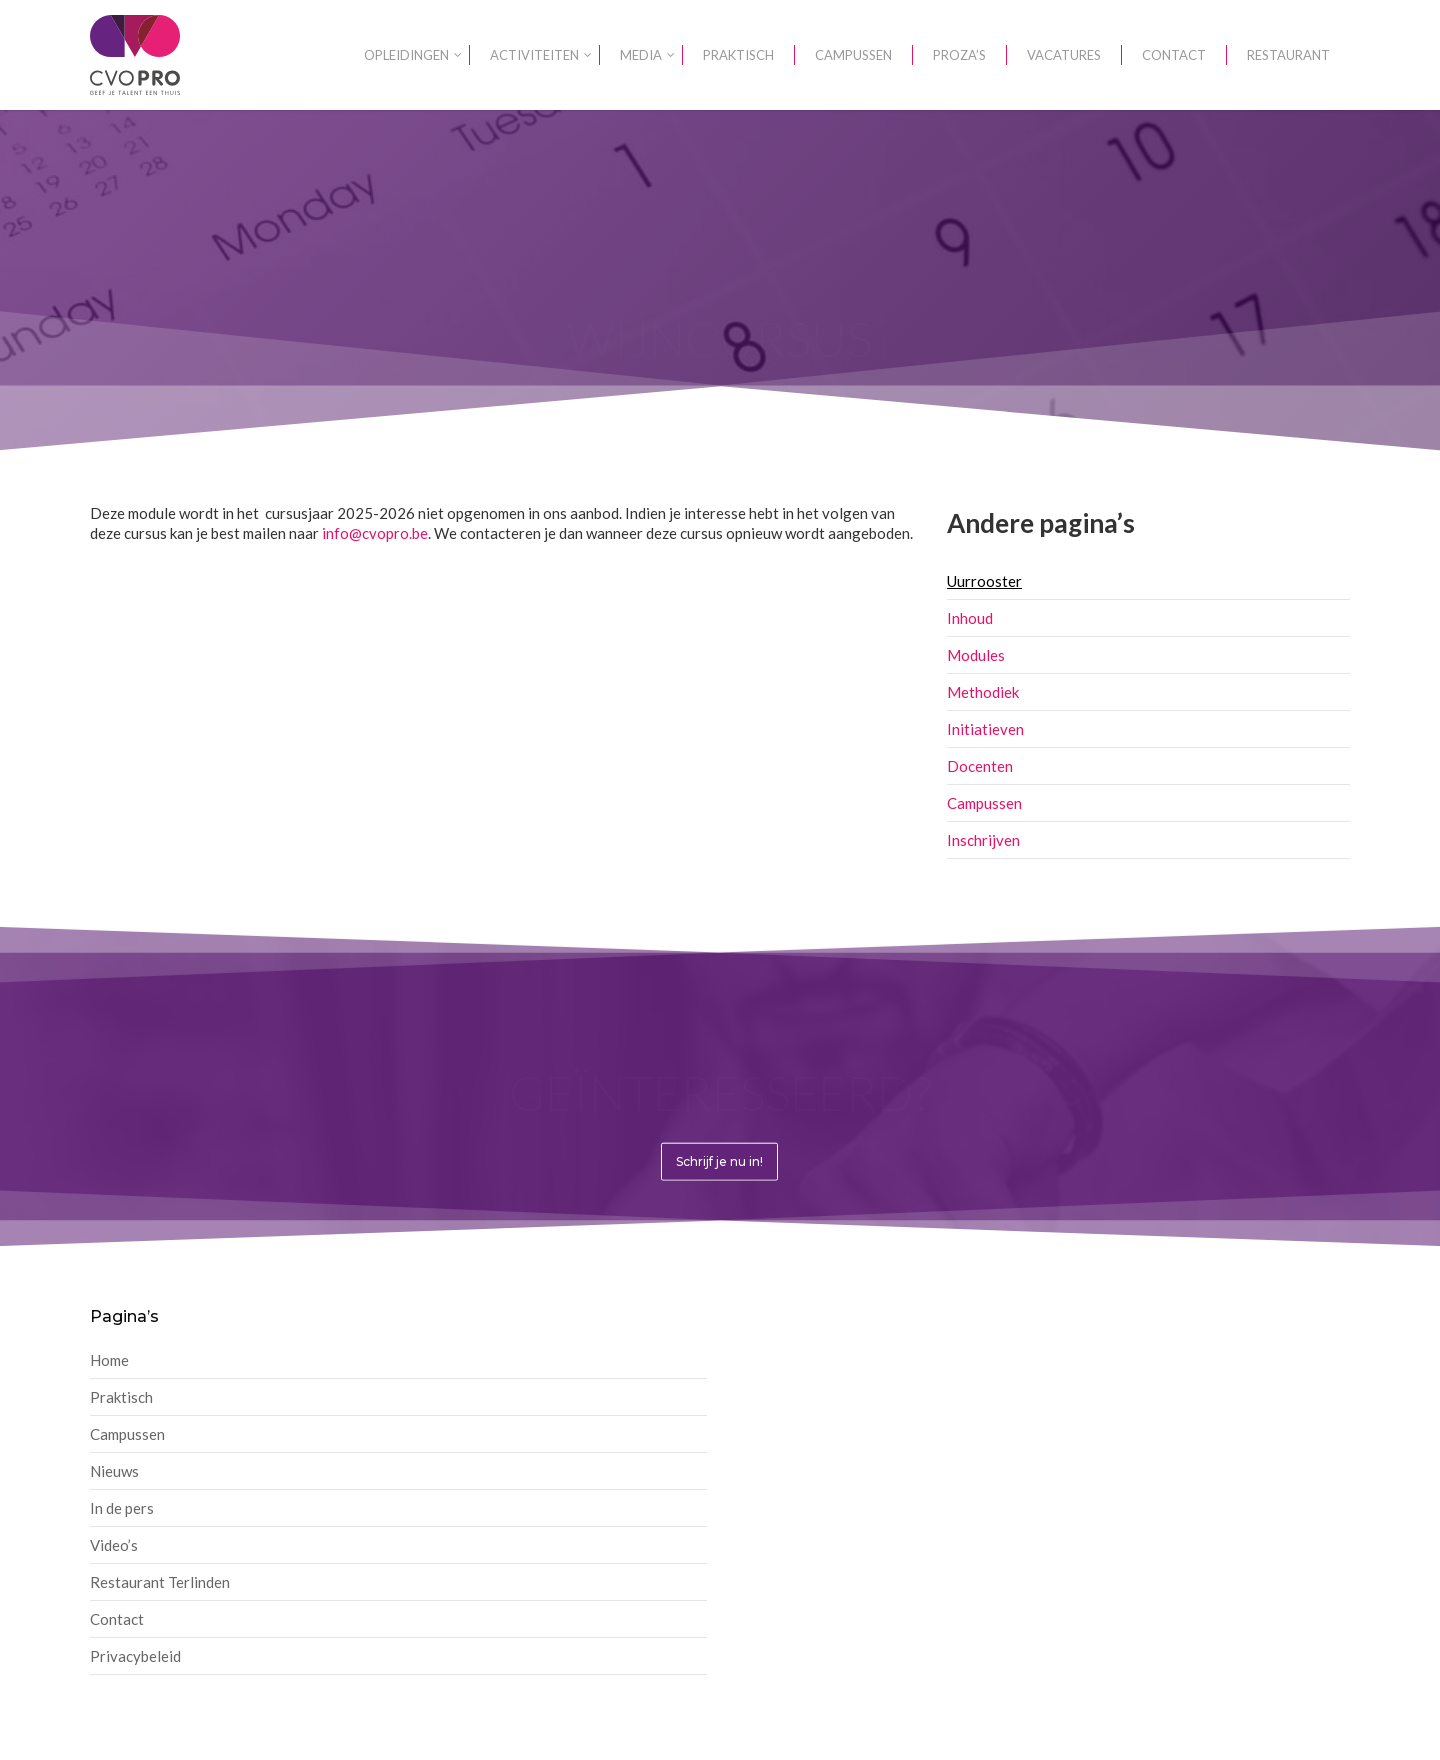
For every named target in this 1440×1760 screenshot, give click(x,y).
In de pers (122, 1508)
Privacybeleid (135, 1656)
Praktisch (121, 1397)
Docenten (980, 766)
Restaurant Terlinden (160, 1582)
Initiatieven (985, 729)
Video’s (114, 1545)
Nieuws (114, 1471)
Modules (976, 655)
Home (109, 1360)
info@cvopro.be (375, 533)
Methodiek (983, 692)
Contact (117, 1619)
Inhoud (970, 618)
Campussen (984, 803)
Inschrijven (983, 840)
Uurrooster (984, 581)
